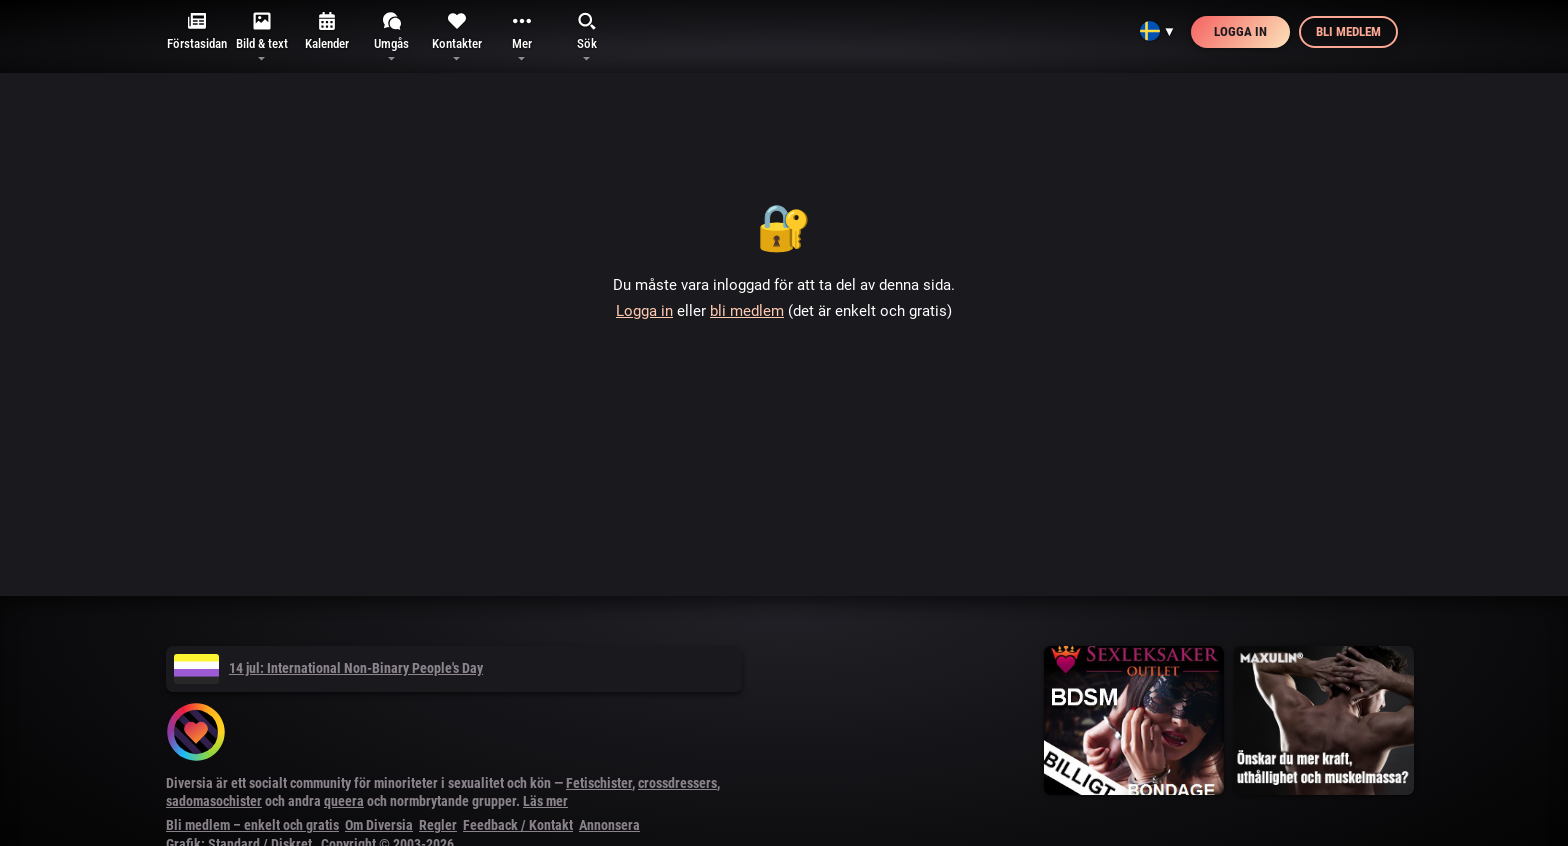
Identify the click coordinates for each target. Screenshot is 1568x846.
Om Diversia (379, 825)
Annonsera (609, 825)
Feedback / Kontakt (518, 825)
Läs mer (545, 801)
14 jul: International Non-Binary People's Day (328, 668)
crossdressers (677, 783)
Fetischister (599, 783)
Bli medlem (1348, 31)
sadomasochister (214, 801)
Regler (438, 825)
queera (344, 801)
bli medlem (747, 311)
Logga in (1240, 31)
